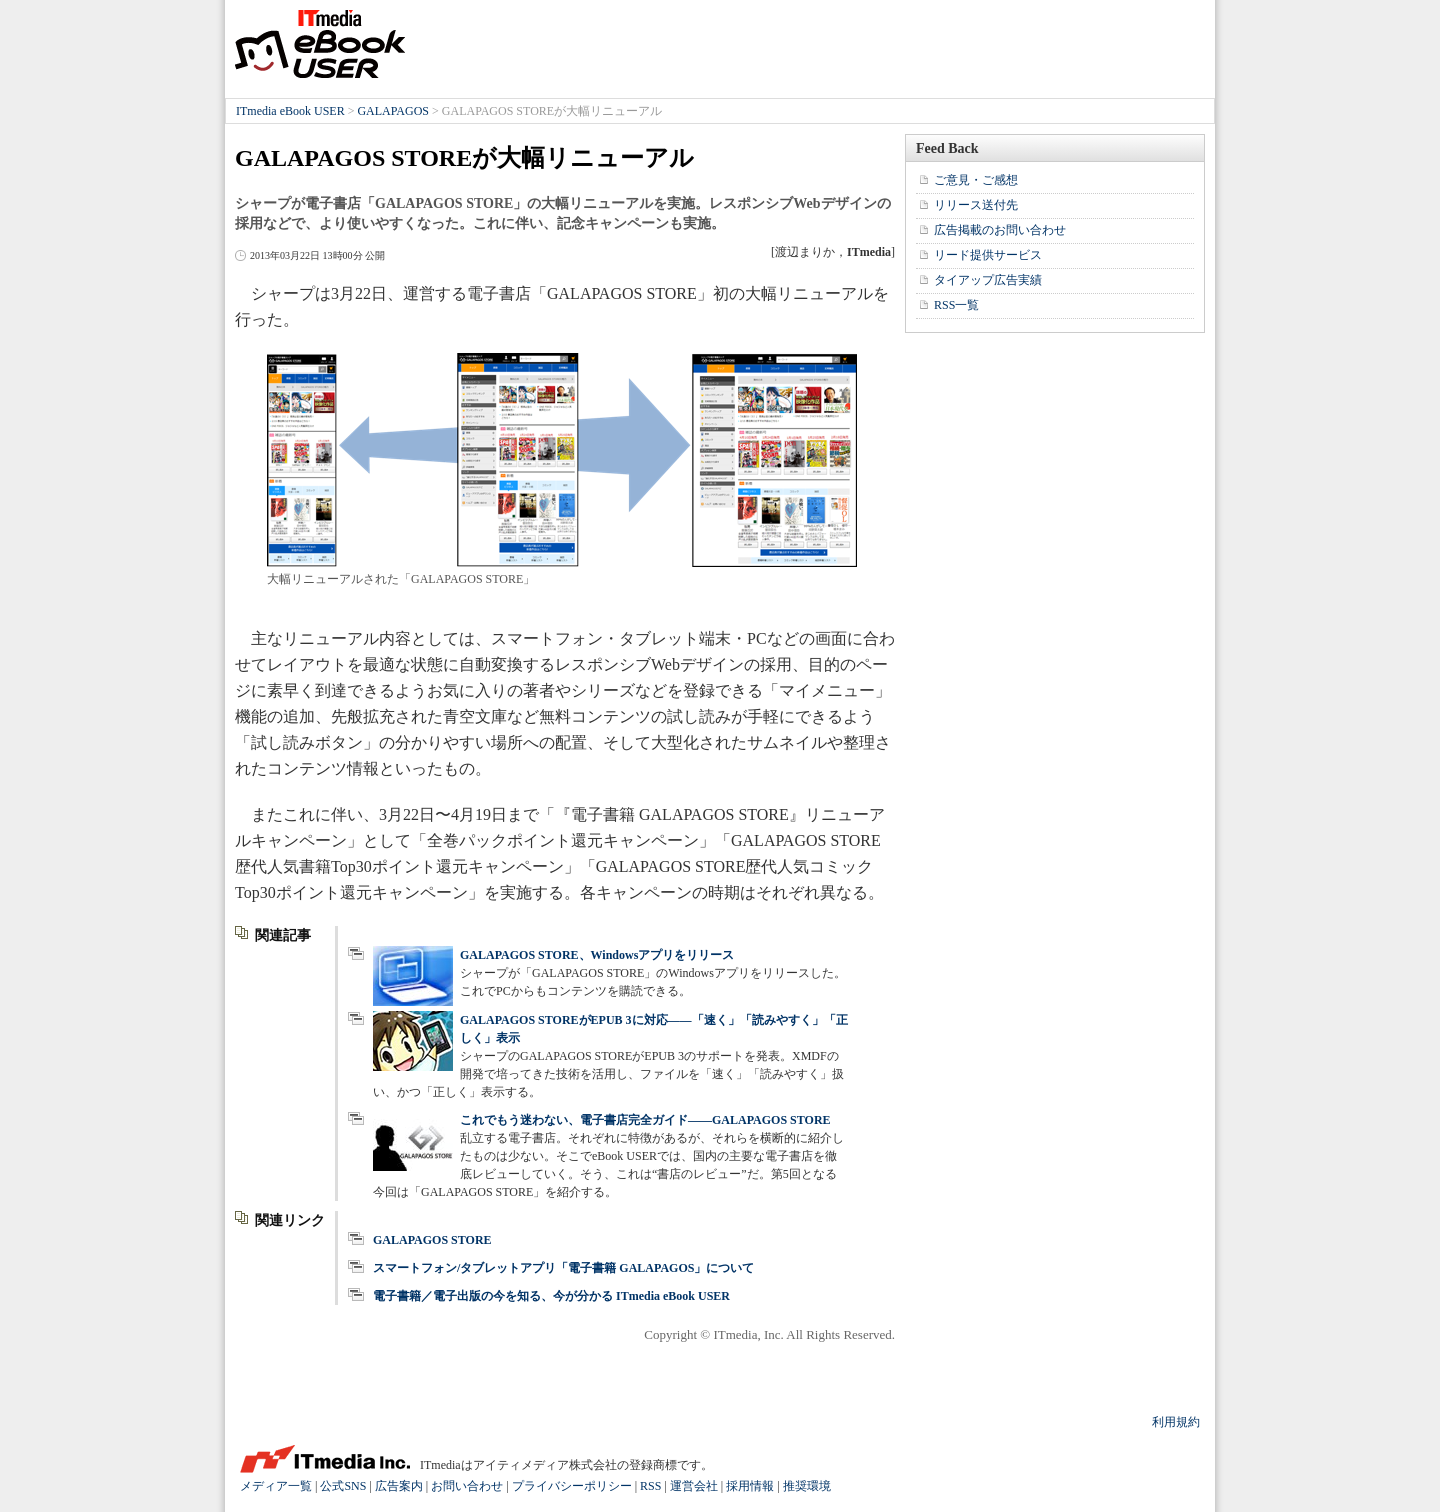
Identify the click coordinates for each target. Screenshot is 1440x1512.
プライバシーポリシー (572, 1486)
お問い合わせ (467, 1486)
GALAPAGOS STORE (432, 1240)
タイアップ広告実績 (988, 280)
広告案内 (399, 1486)
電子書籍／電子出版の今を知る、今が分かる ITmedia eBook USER (551, 1296)
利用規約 (1176, 1422)
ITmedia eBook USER (320, 44)
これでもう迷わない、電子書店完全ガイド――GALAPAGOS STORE (645, 1120)
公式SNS (343, 1486)
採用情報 (750, 1486)
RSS (650, 1486)
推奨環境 (807, 1486)
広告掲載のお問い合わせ (1000, 230)
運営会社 (694, 1486)
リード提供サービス (988, 255)
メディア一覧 (276, 1486)
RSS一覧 (956, 305)
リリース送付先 (976, 205)
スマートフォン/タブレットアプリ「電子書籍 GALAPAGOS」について (563, 1268)
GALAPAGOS (393, 111)
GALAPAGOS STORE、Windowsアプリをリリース (597, 955)
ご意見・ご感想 (976, 180)
